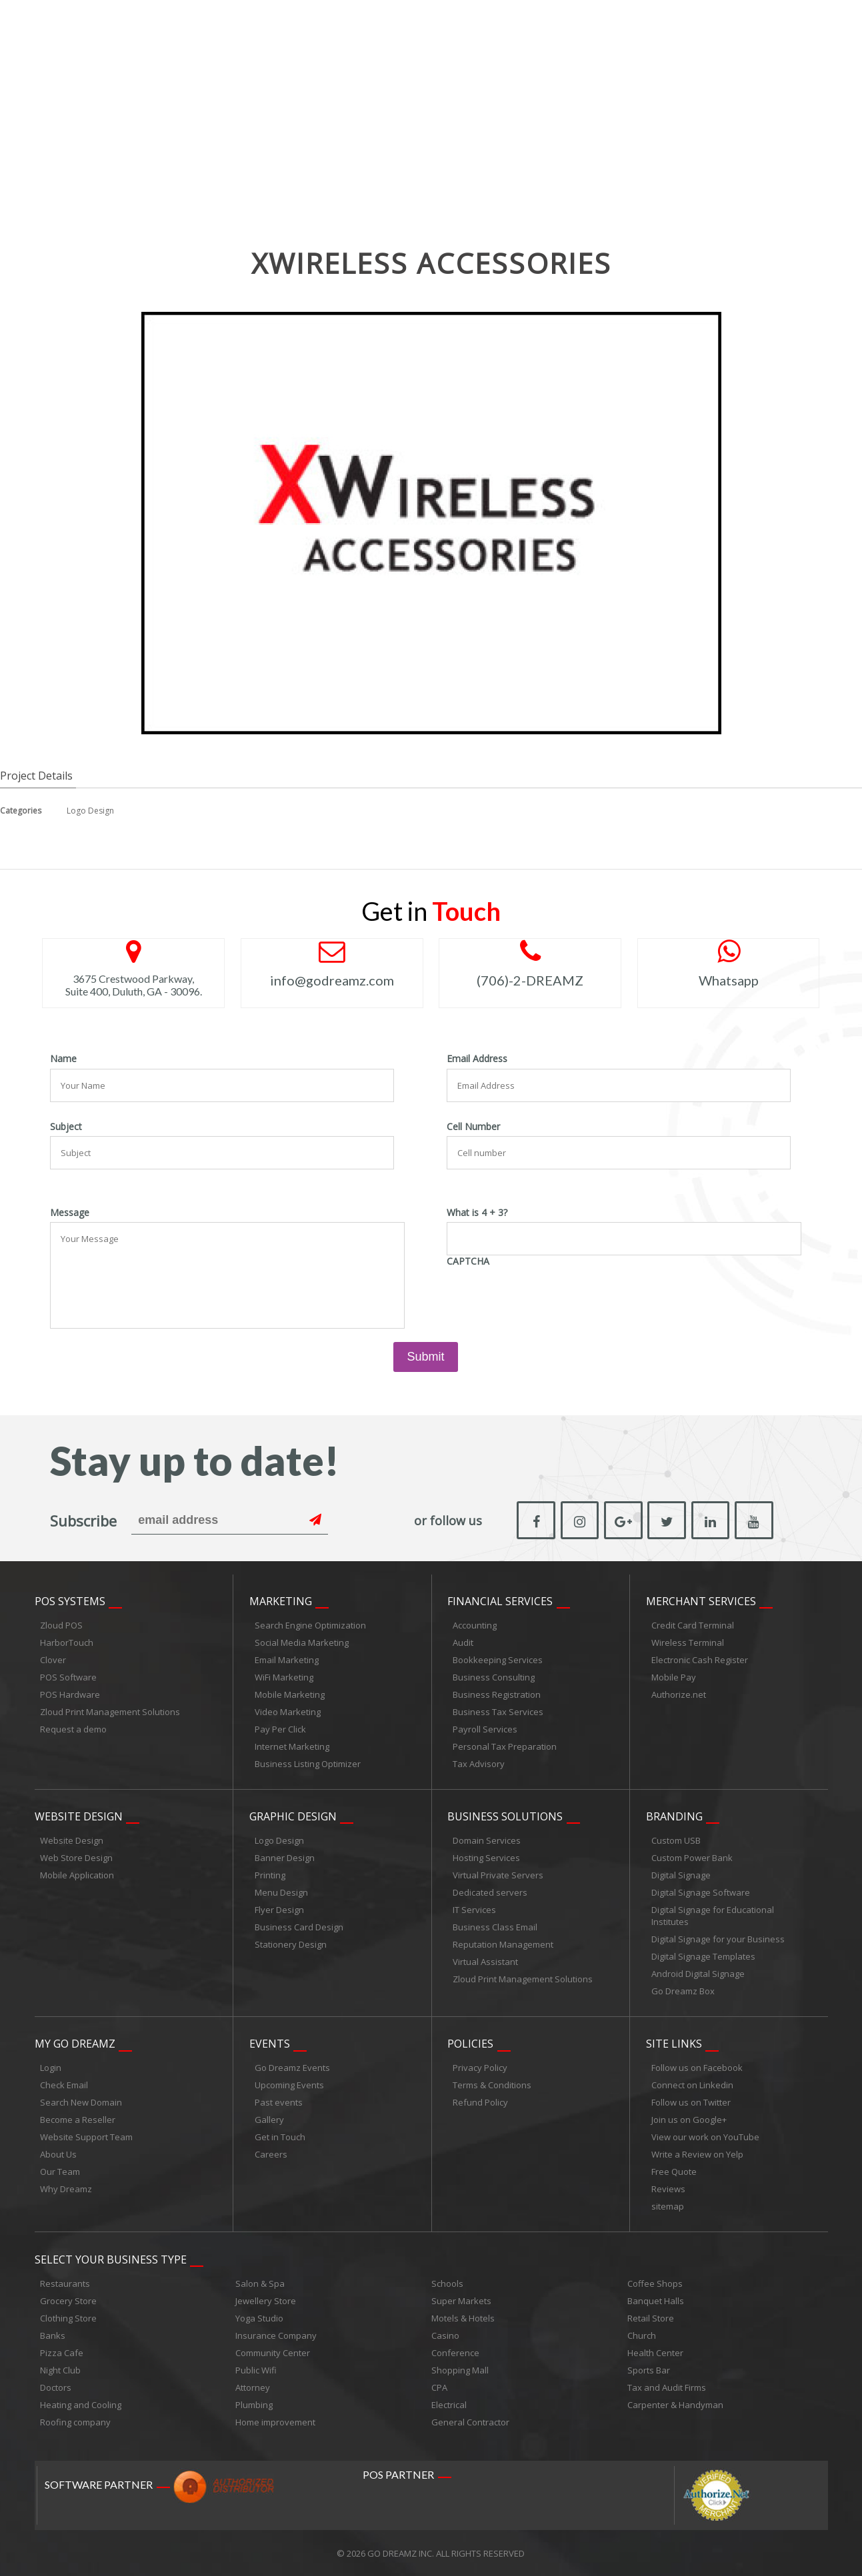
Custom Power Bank (692, 1858)
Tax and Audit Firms (666, 2387)
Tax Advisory (479, 1764)
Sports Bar (648, 2369)
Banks (52, 2335)
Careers (271, 2154)
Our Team (60, 2172)
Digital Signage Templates (703, 1956)
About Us (58, 2154)
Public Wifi (256, 2369)
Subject (66, 1127)
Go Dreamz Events (292, 2068)
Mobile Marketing (290, 1694)
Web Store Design (76, 1858)
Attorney (252, 2387)
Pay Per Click (280, 1729)
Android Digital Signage (698, 1974)
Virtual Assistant (485, 1962)
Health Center (655, 2352)
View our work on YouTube (705, 2137)
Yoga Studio (259, 2317)
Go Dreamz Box (683, 1991)
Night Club (60, 2369)
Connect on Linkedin (692, 2085)
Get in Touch (280, 2137)
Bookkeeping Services (498, 1660)
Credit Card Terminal (692, 1625)
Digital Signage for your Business (718, 1939)
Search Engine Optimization (310, 1625)
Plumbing (254, 2404)
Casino (445, 2335)
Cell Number (473, 1127)
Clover (53, 1660)
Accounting (475, 1625)
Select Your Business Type (111, 2259)
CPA (439, 2387)
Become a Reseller (77, 2120)
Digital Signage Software (700, 1892)
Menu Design (281, 1892)
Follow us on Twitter (691, 2102)
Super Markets (461, 2300)
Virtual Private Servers (498, 1875)
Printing (270, 1875)
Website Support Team (86, 2137)
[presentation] (548, 1297)
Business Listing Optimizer (308, 1764)
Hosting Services (486, 1858)
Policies (470, 2043)
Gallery (269, 2120)
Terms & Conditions (492, 2085)
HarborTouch (66, 1642)
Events (269, 2043)
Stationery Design (291, 1944)
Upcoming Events (289, 2085)
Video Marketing (288, 1712)
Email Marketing (287, 1660)
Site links (674, 2043)
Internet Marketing (292, 1746)
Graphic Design (293, 1816)
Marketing (280, 1601)
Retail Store (650, 2317)
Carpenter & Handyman (675, 2404)
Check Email (64, 2085)
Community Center (272, 2352)
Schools (447, 2283)
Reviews (668, 2189)
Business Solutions (505, 1816)
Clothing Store (68, 2317)
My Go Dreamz (75, 2043)
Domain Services (487, 1840)
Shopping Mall (460, 2369)
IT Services (474, 1910)
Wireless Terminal (687, 1642)
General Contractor (470, 2421)
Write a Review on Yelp (697, 2154)
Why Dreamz (66, 2189)
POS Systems (70, 1601)
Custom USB (676, 1840)
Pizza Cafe (61, 2352)
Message (69, 1213)
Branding (674, 1816)
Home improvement (275, 2421)
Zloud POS (61, 1625)
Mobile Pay (673, 1677)
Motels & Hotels (463, 2317)
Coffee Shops (655, 2283)
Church (641, 2335)
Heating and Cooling (80, 2404)
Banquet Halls (655, 2300)
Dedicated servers (490, 1892)
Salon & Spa (260, 2283)
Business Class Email (495, 1927)
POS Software (68, 1677)
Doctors (55, 2387)
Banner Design (285, 1858)
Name (63, 1059)
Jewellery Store (265, 2300)
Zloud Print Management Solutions (110, 1712)
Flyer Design (279, 1910)
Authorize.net (678, 1694)
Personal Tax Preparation (505, 1746)
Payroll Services (485, 1729)
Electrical (449, 2404)
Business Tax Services (498, 1712)
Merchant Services (701, 1601)
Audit (463, 1642)
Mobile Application (77, 1875)
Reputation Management (503, 1944)
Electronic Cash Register (699, 1660)
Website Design (79, 1816)
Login (50, 2068)
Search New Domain (81, 2102)
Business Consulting (494, 1677)
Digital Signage (681, 1875)
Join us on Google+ (689, 2120)
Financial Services (500, 1601)
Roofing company (75, 2421)
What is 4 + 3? (477, 1213)
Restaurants (65, 2283)
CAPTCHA (468, 1261)
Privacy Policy (480, 2068)
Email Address (477, 1059)
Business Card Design (299, 1927)
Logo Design (90, 810)
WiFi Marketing (284, 1677)
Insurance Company (276, 2335)
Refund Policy (480, 2102)
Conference (455, 2352)
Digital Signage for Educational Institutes (712, 1916)
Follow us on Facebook (697, 2068)
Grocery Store (68, 2300)
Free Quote (674, 2172)
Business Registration (497, 1694)
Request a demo (73, 1729)
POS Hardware (70, 1694)
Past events (279, 2102)
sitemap (667, 2206)
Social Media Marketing (302, 1642)
